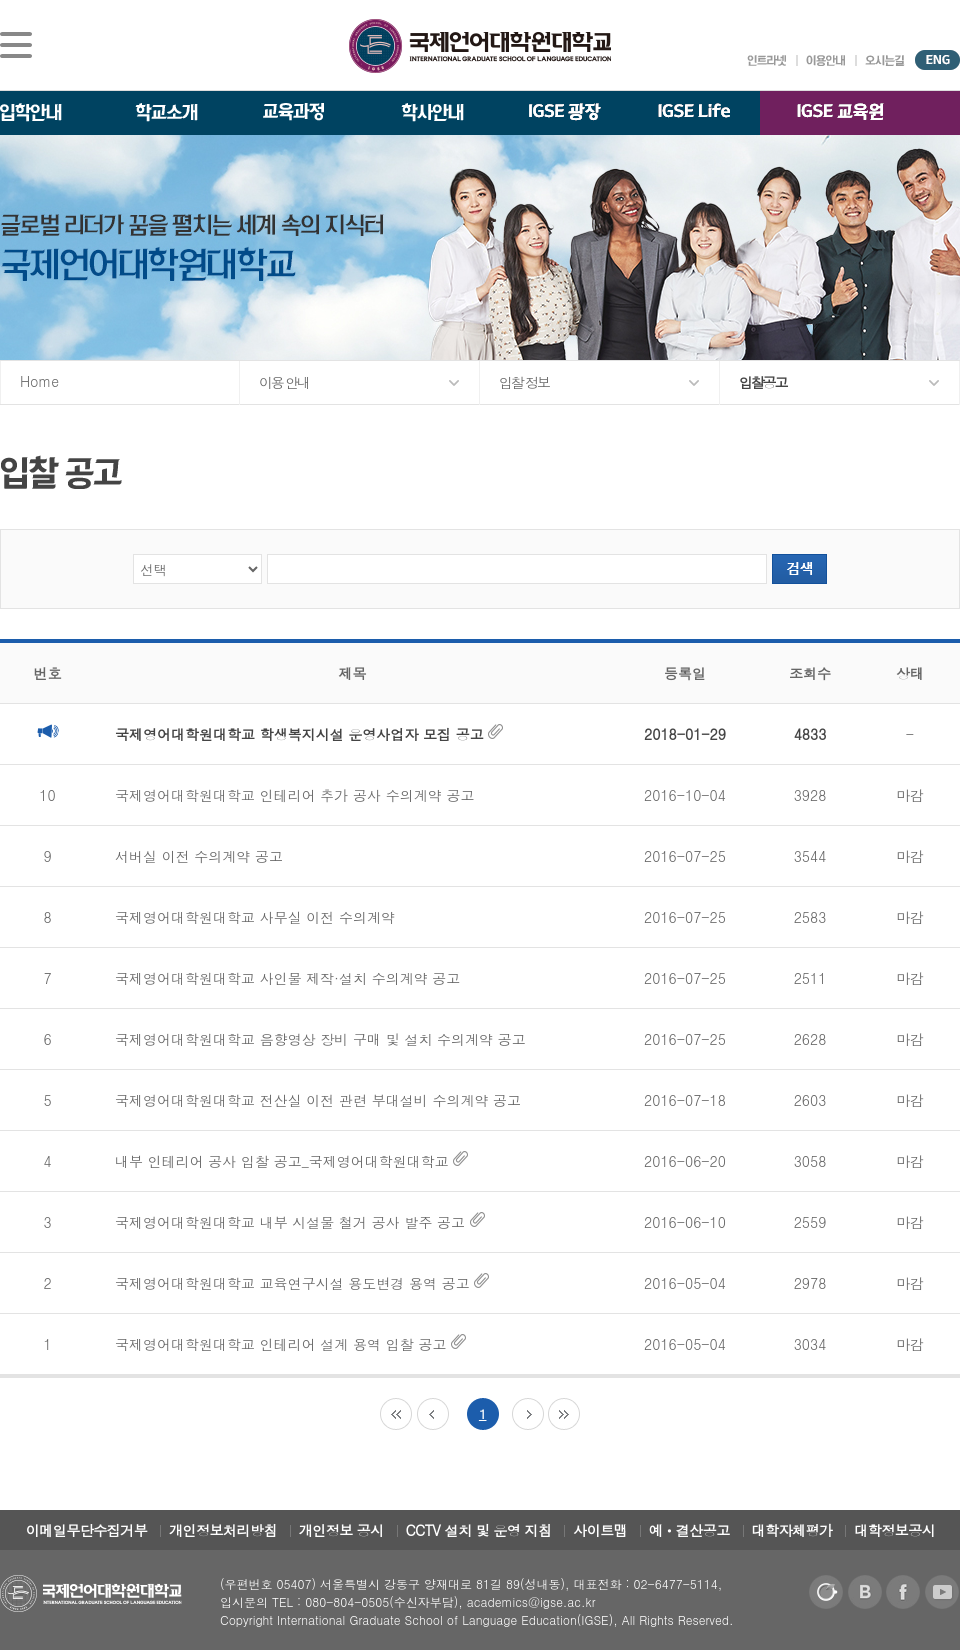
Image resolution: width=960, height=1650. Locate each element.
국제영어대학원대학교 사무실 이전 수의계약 (255, 917)
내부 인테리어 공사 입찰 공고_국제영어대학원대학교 (291, 1161)
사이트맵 (600, 1530)
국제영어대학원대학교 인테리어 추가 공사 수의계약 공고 (294, 795)
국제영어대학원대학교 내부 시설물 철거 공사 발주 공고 (300, 1222)
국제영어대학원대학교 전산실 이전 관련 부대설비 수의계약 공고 (318, 1100)
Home (39, 381)
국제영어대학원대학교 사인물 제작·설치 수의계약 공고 (287, 978)
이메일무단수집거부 (87, 1530)
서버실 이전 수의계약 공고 (199, 856)
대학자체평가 (792, 1530)
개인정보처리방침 (223, 1530)
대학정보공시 (894, 1530)
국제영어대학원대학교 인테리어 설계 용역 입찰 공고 (290, 1344)
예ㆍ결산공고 (689, 1530)
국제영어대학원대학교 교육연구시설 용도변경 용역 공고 (302, 1283)
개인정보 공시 (341, 1530)
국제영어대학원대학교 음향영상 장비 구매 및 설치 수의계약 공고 (320, 1039)
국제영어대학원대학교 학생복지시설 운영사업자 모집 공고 (309, 734)
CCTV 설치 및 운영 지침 (479, 1530)
